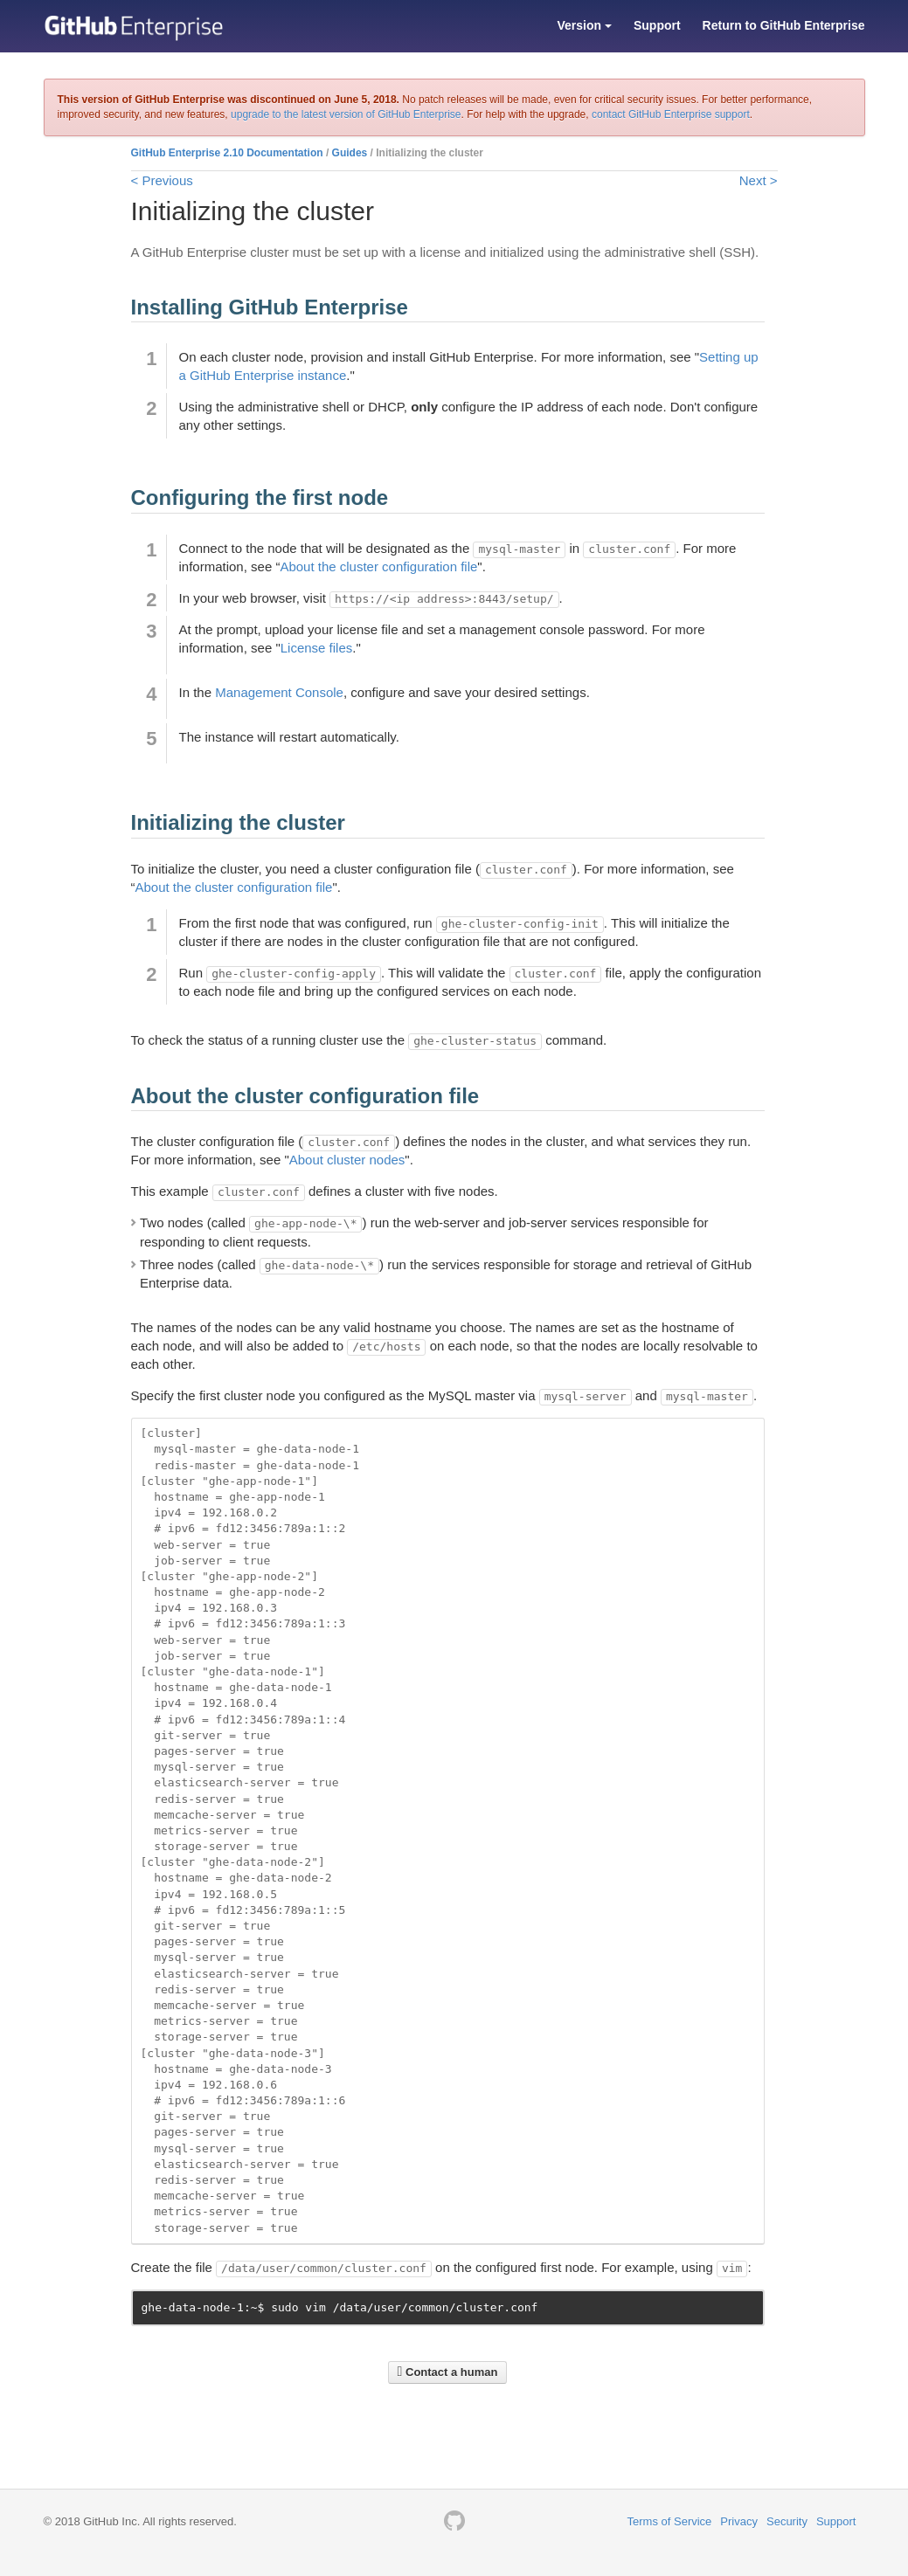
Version (584, 25)
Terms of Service (669, 2521)
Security (786, 2521)
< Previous (162, 180)
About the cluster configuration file (378, 566)
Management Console (279, 692)
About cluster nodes (347, 1159)
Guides (350, 153)
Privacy (739, 2521)
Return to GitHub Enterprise (784, 25)
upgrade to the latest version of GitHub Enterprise (346, 114)
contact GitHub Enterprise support (671, 114)
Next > (758, 180)
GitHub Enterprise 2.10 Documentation (227, 153)
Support (657, 25)
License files (317, 647)
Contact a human (448, 2372)
